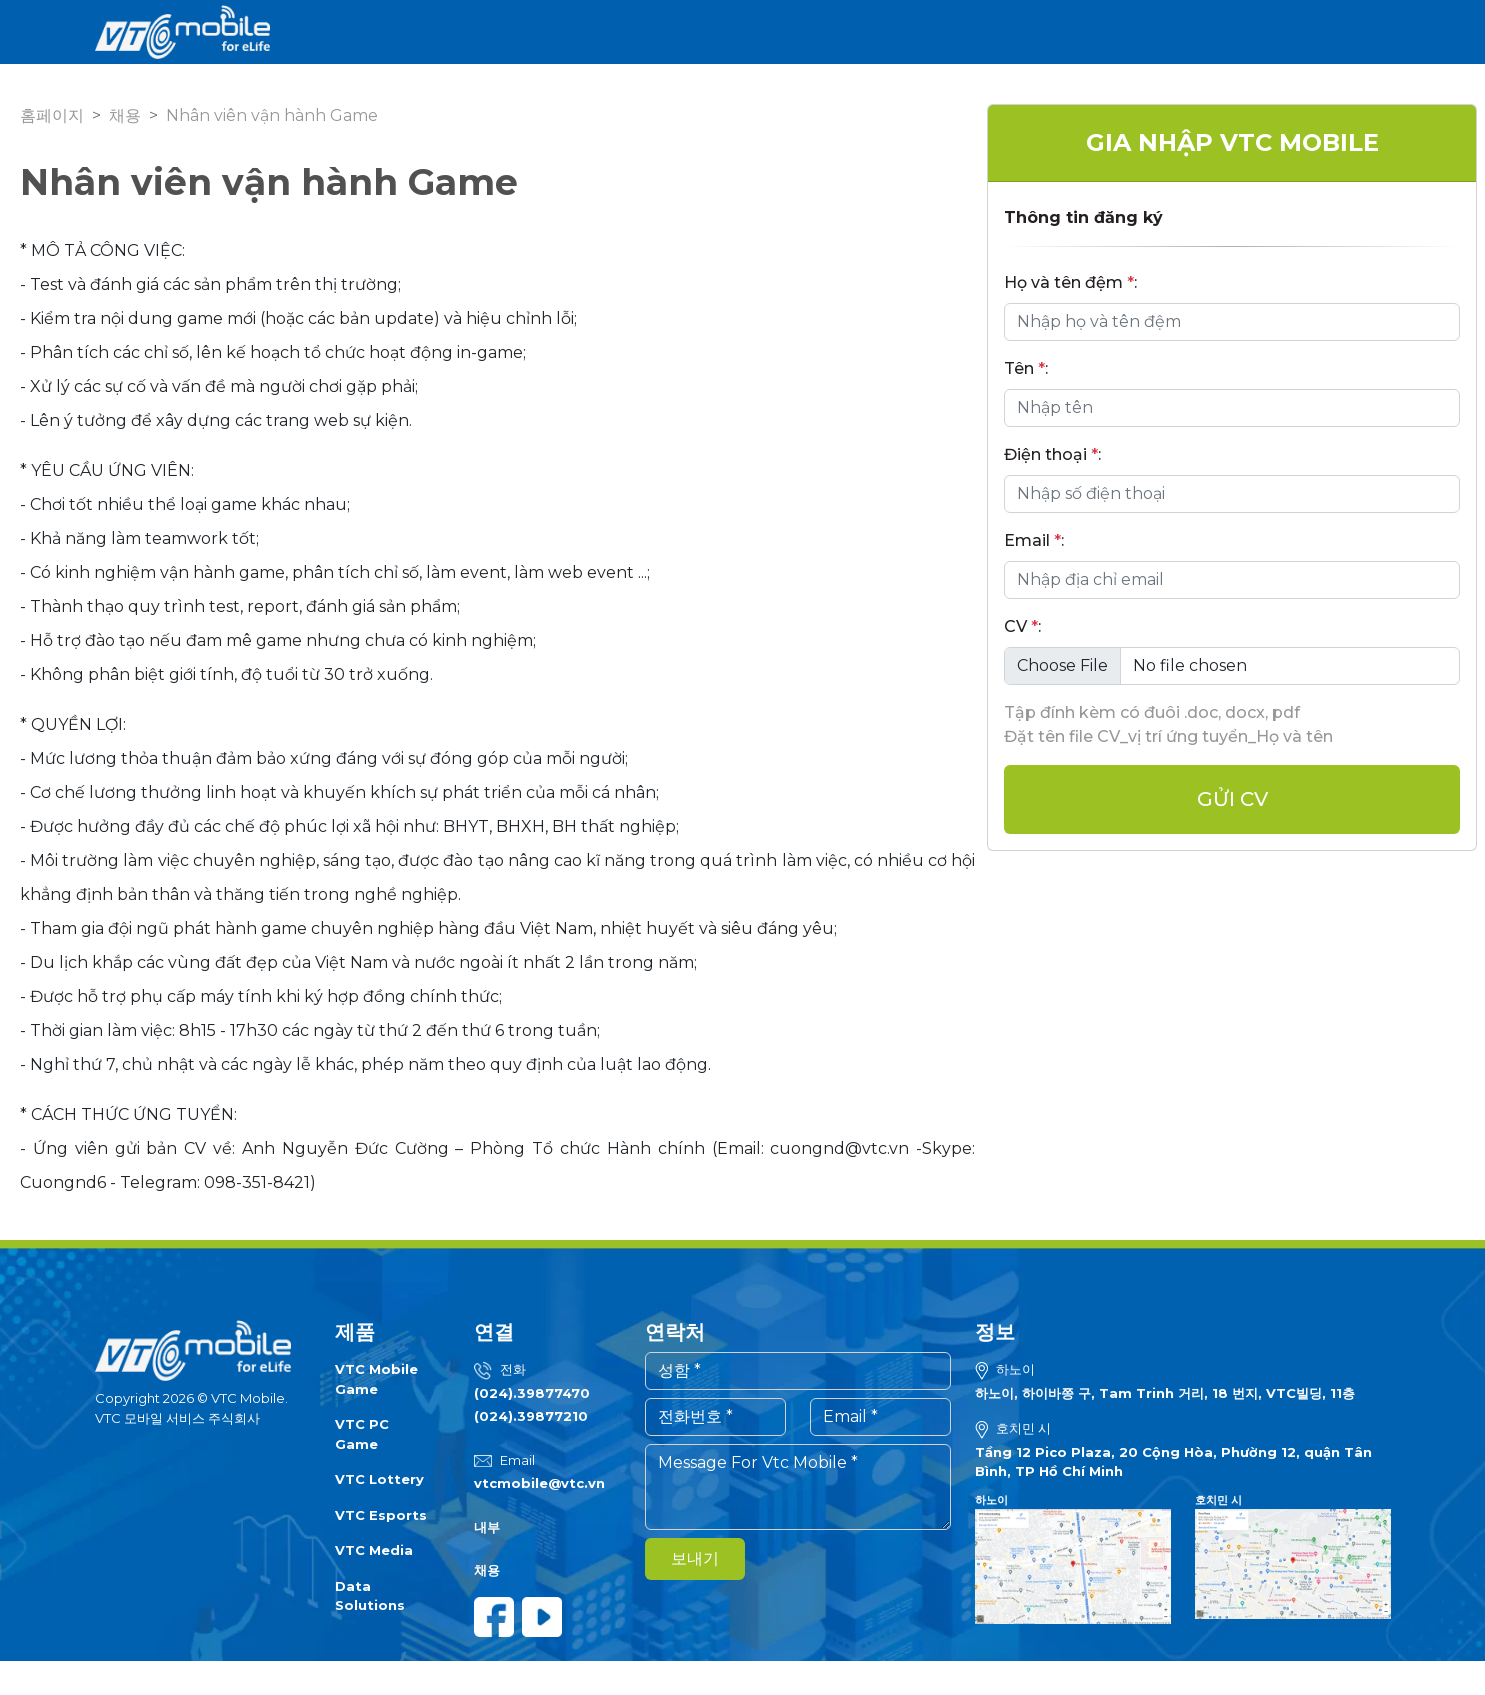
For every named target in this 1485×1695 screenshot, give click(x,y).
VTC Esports (381, 1515)
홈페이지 (52, 115)
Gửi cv (1232, 799)
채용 (125, 115)
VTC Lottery (379, 1479)
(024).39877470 (532, 1393)
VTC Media (374, 1550)
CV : (1022, 626)
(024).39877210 (531, 1416)
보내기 (695, 1558)
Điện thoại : (1052, 454)
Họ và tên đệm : (1070, 282)
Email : (1034, 540)
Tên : (1026, 368)
